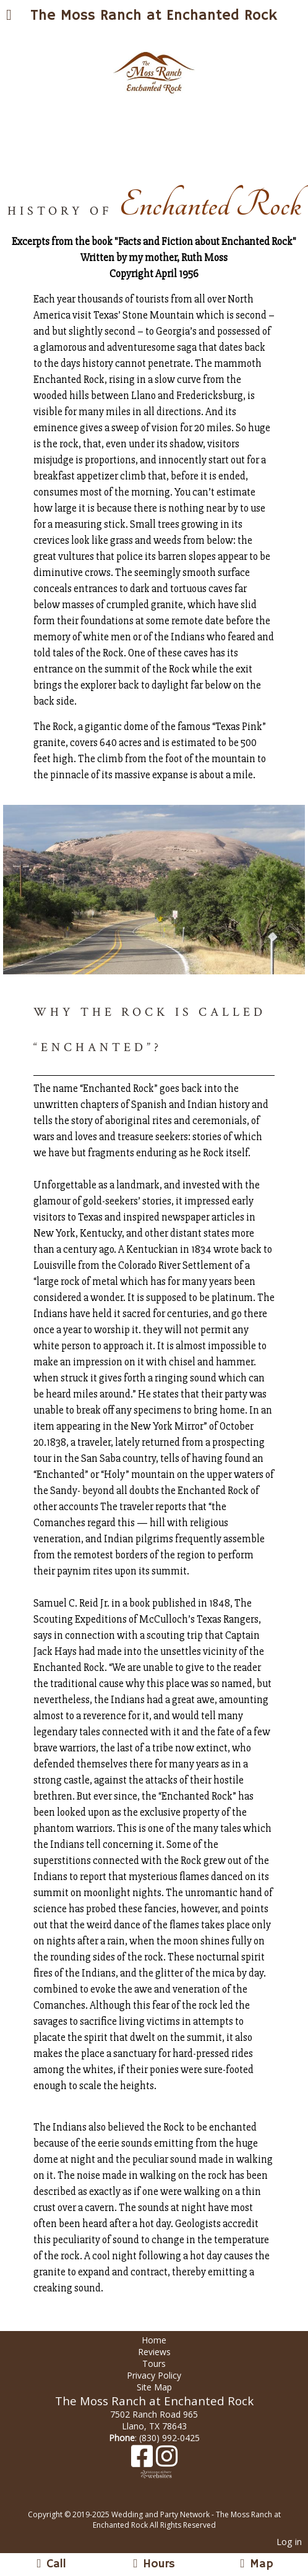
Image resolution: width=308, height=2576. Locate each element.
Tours (154, 2363)
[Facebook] (143, 2460)
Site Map (154, 2387)
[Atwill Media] (165, 2500)
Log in (289, 2542)
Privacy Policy (154, 2375)
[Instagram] (167, 2460)
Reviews (154, 2352)
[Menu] (9, 16)
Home (154, 2340)
